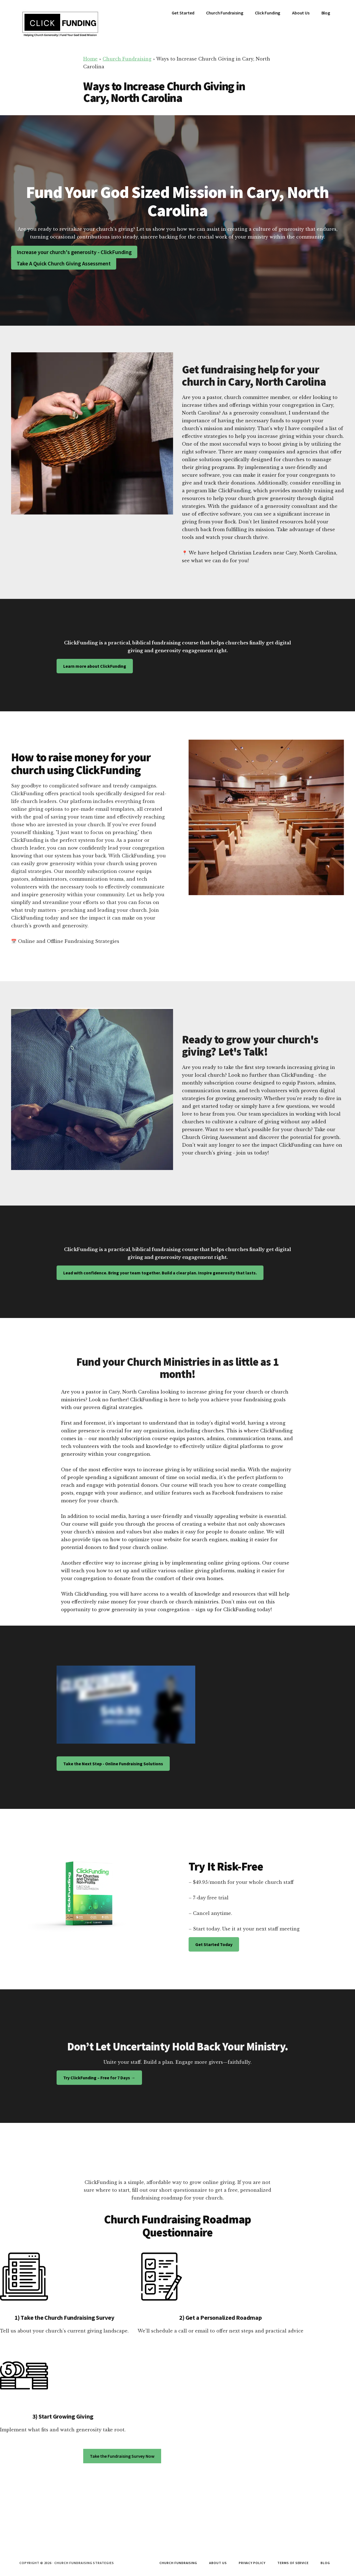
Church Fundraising (127, 59)
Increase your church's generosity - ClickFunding (74, 251)
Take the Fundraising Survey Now (122, 2456)
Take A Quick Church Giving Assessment (64, 263)
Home (90, 59)
